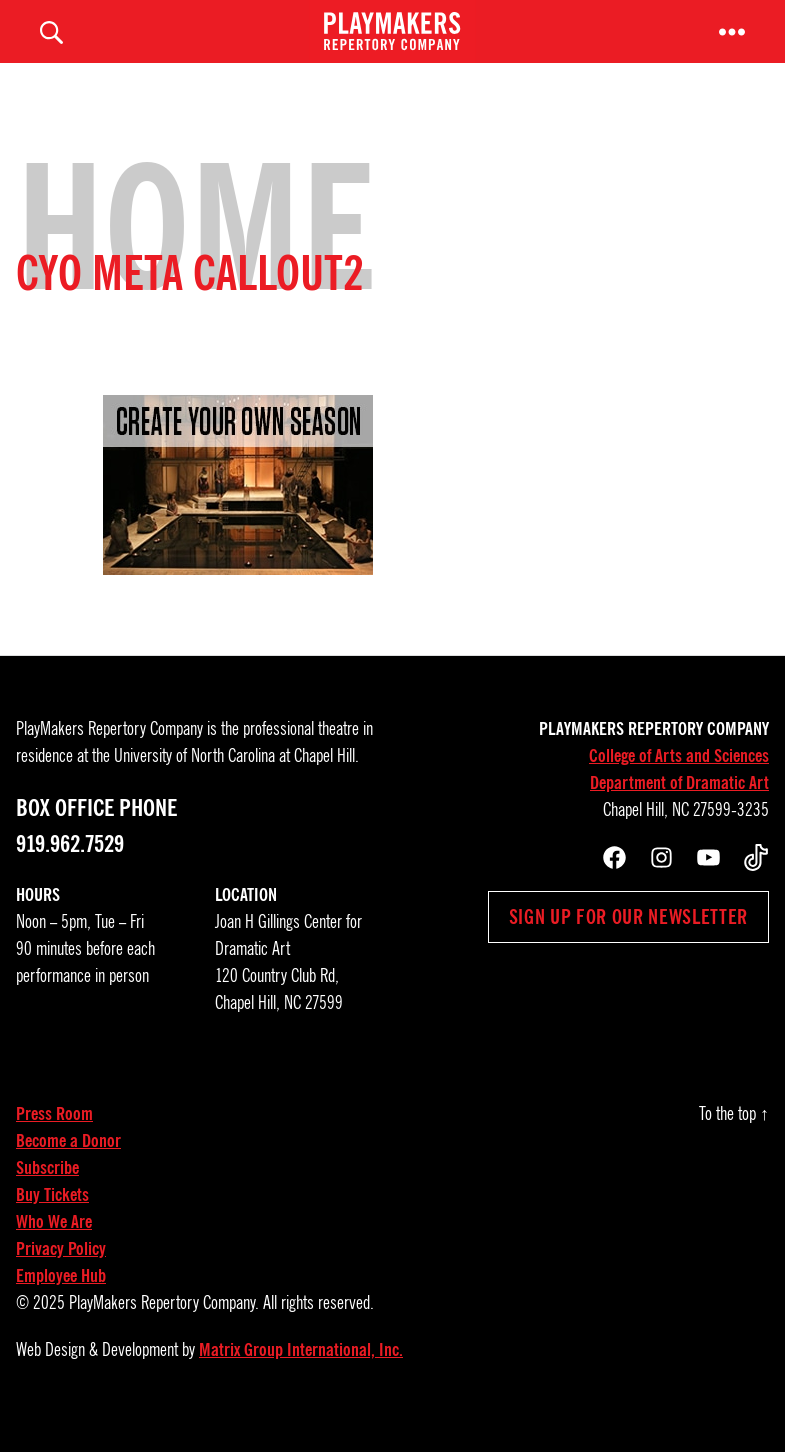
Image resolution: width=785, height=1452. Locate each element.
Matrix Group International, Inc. (301, 1377)
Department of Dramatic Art (679, 810)
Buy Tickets (52, 1222)
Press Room (54, 1141)
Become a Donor (68, 1168)
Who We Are (54, 1249)
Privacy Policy (61, 1276)
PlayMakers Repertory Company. (164, 1330)
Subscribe (47, 1195)
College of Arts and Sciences (679, 783)
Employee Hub (61, 1303)
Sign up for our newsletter (628, 944)
